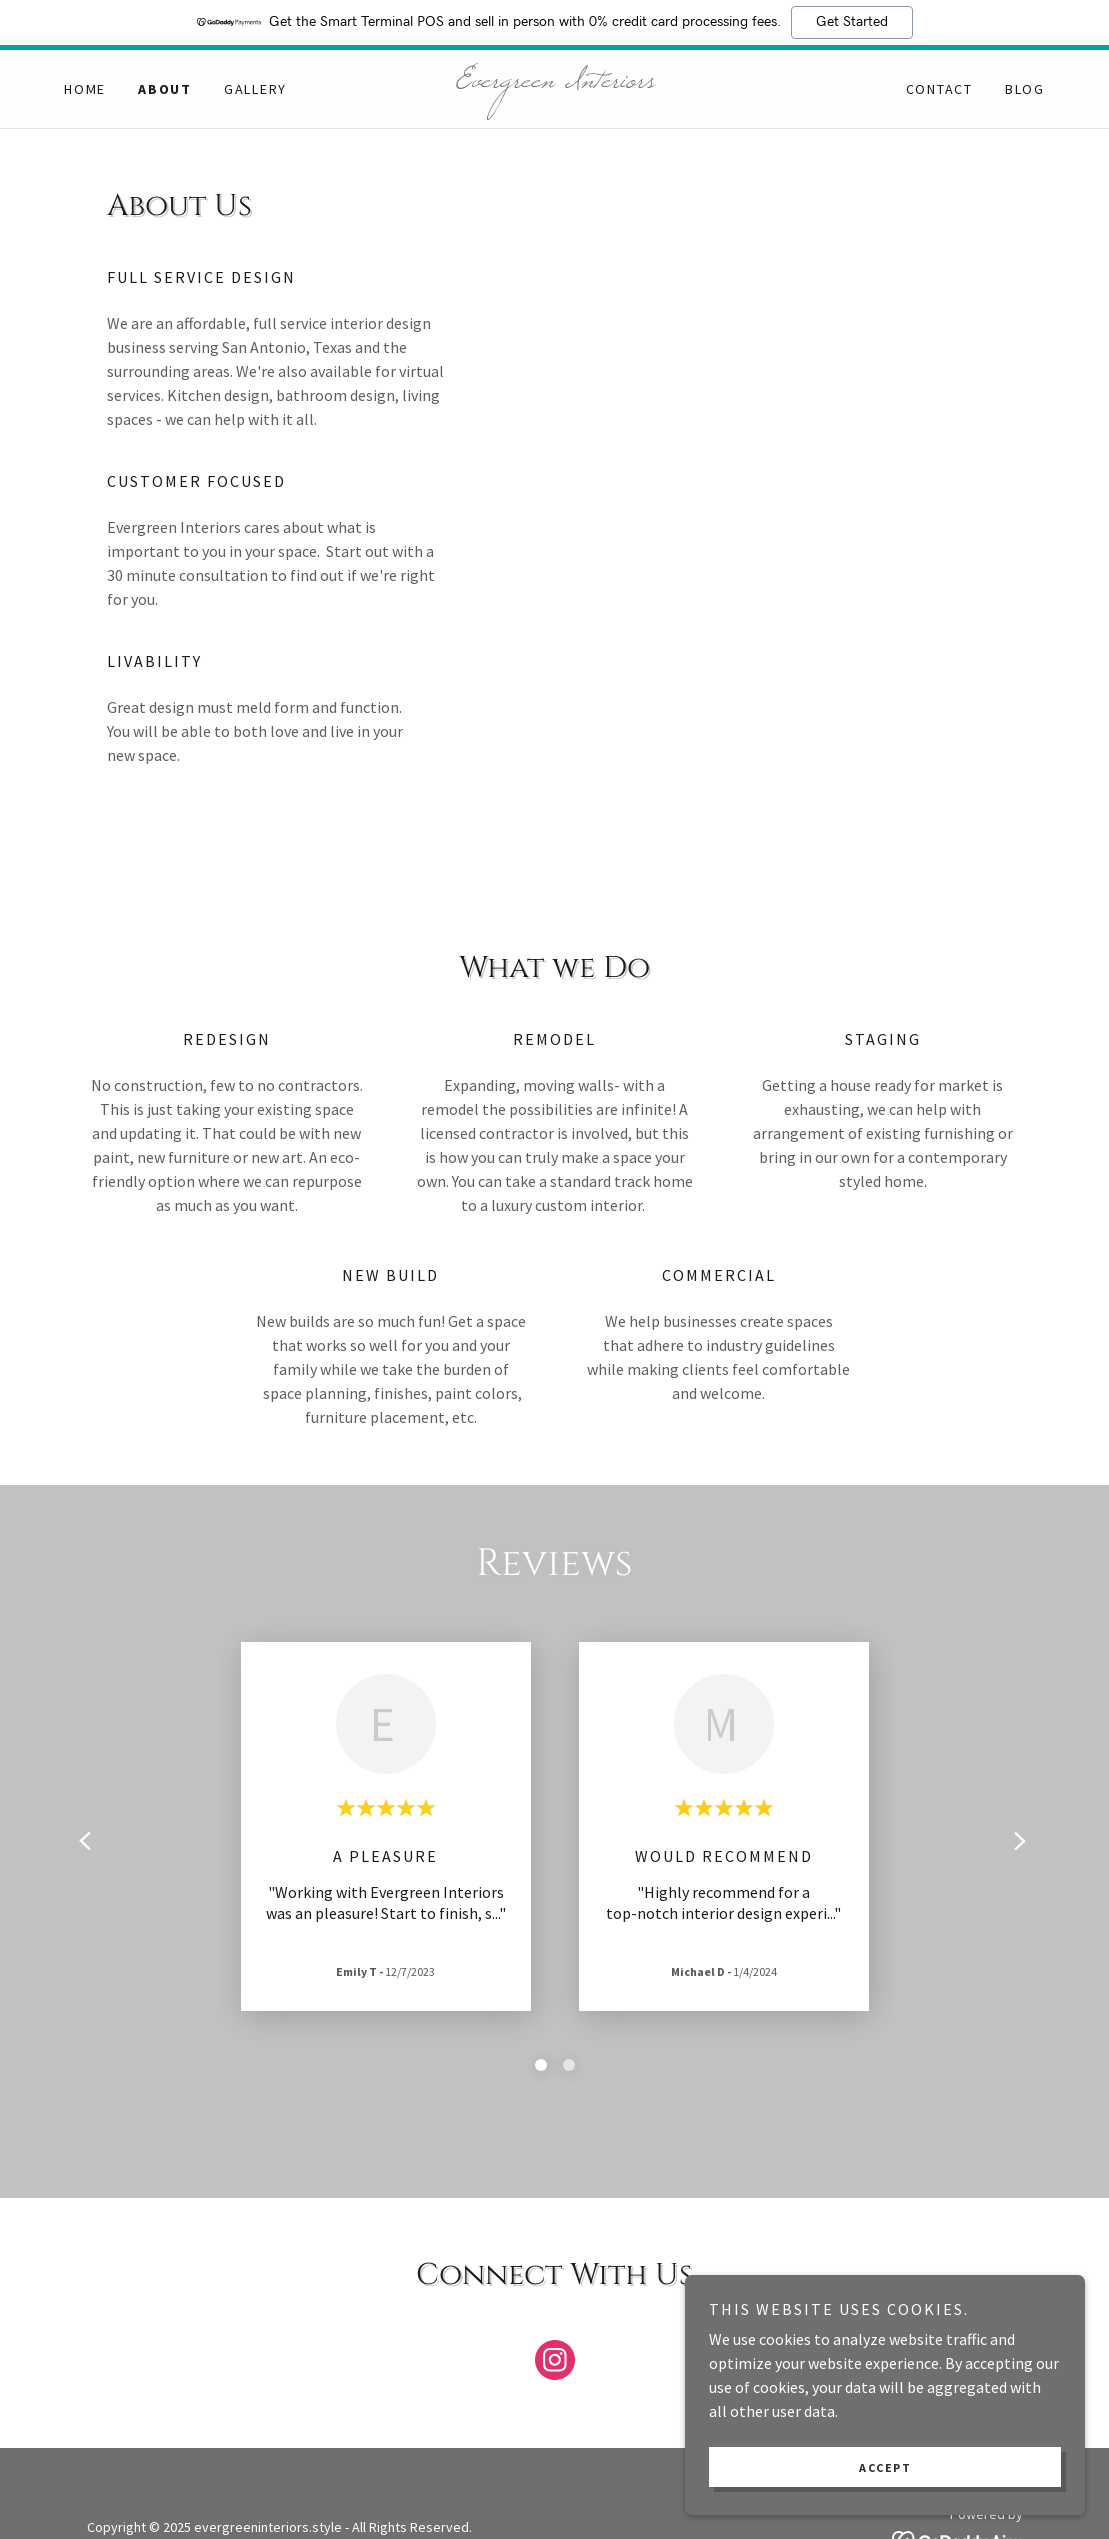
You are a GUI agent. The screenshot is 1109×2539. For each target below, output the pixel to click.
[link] (554, 81)
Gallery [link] (255, 89)
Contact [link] (939, 89)
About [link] (165, 89)
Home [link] (85, 89)
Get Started (852, 22)
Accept (885, 2467)
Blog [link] (1025, 89)
